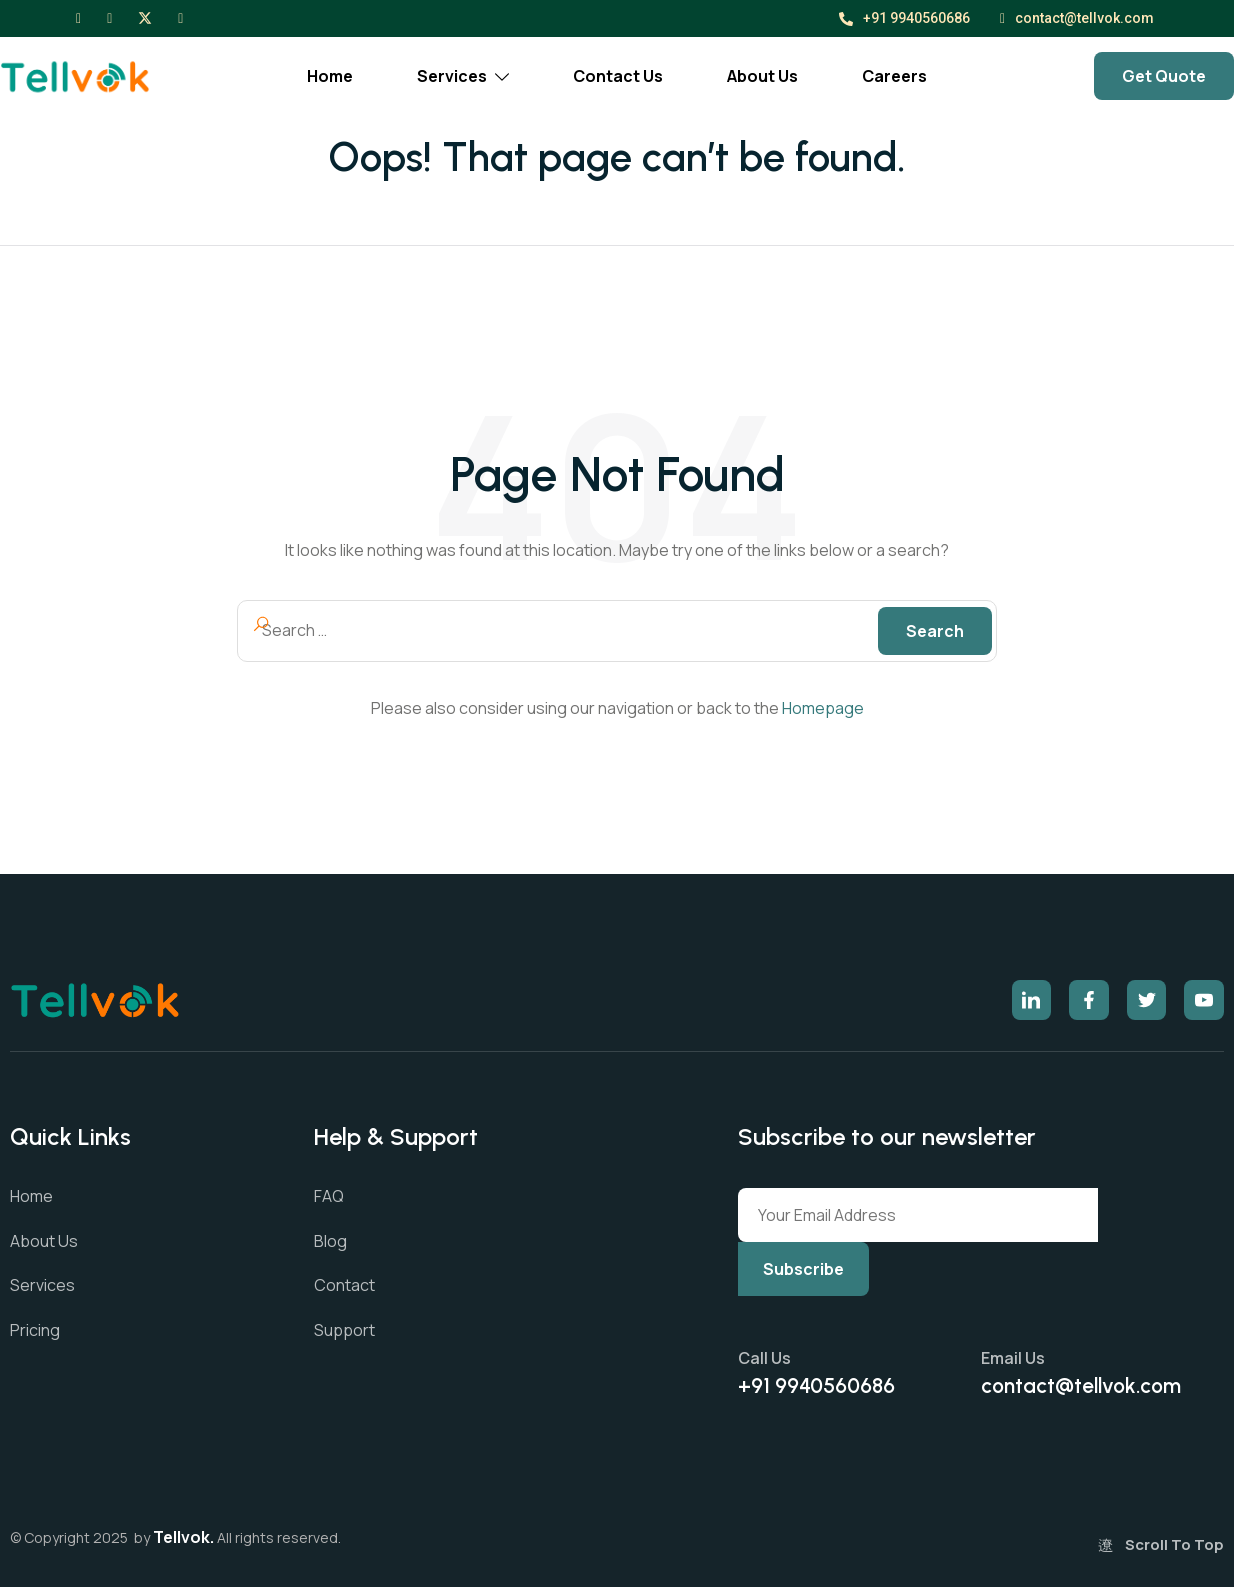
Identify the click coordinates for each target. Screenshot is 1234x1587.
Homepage (823, 708)
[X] (145, 17)
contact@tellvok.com (1077, 18)
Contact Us (618, 76)
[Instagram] (109, 17)
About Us (762, 76)
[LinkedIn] (180, 17)
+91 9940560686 (904, 18)
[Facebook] (78, 17)
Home (330, 76)
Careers (894, 76)
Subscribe (803, 1269)
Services (463, 76)
